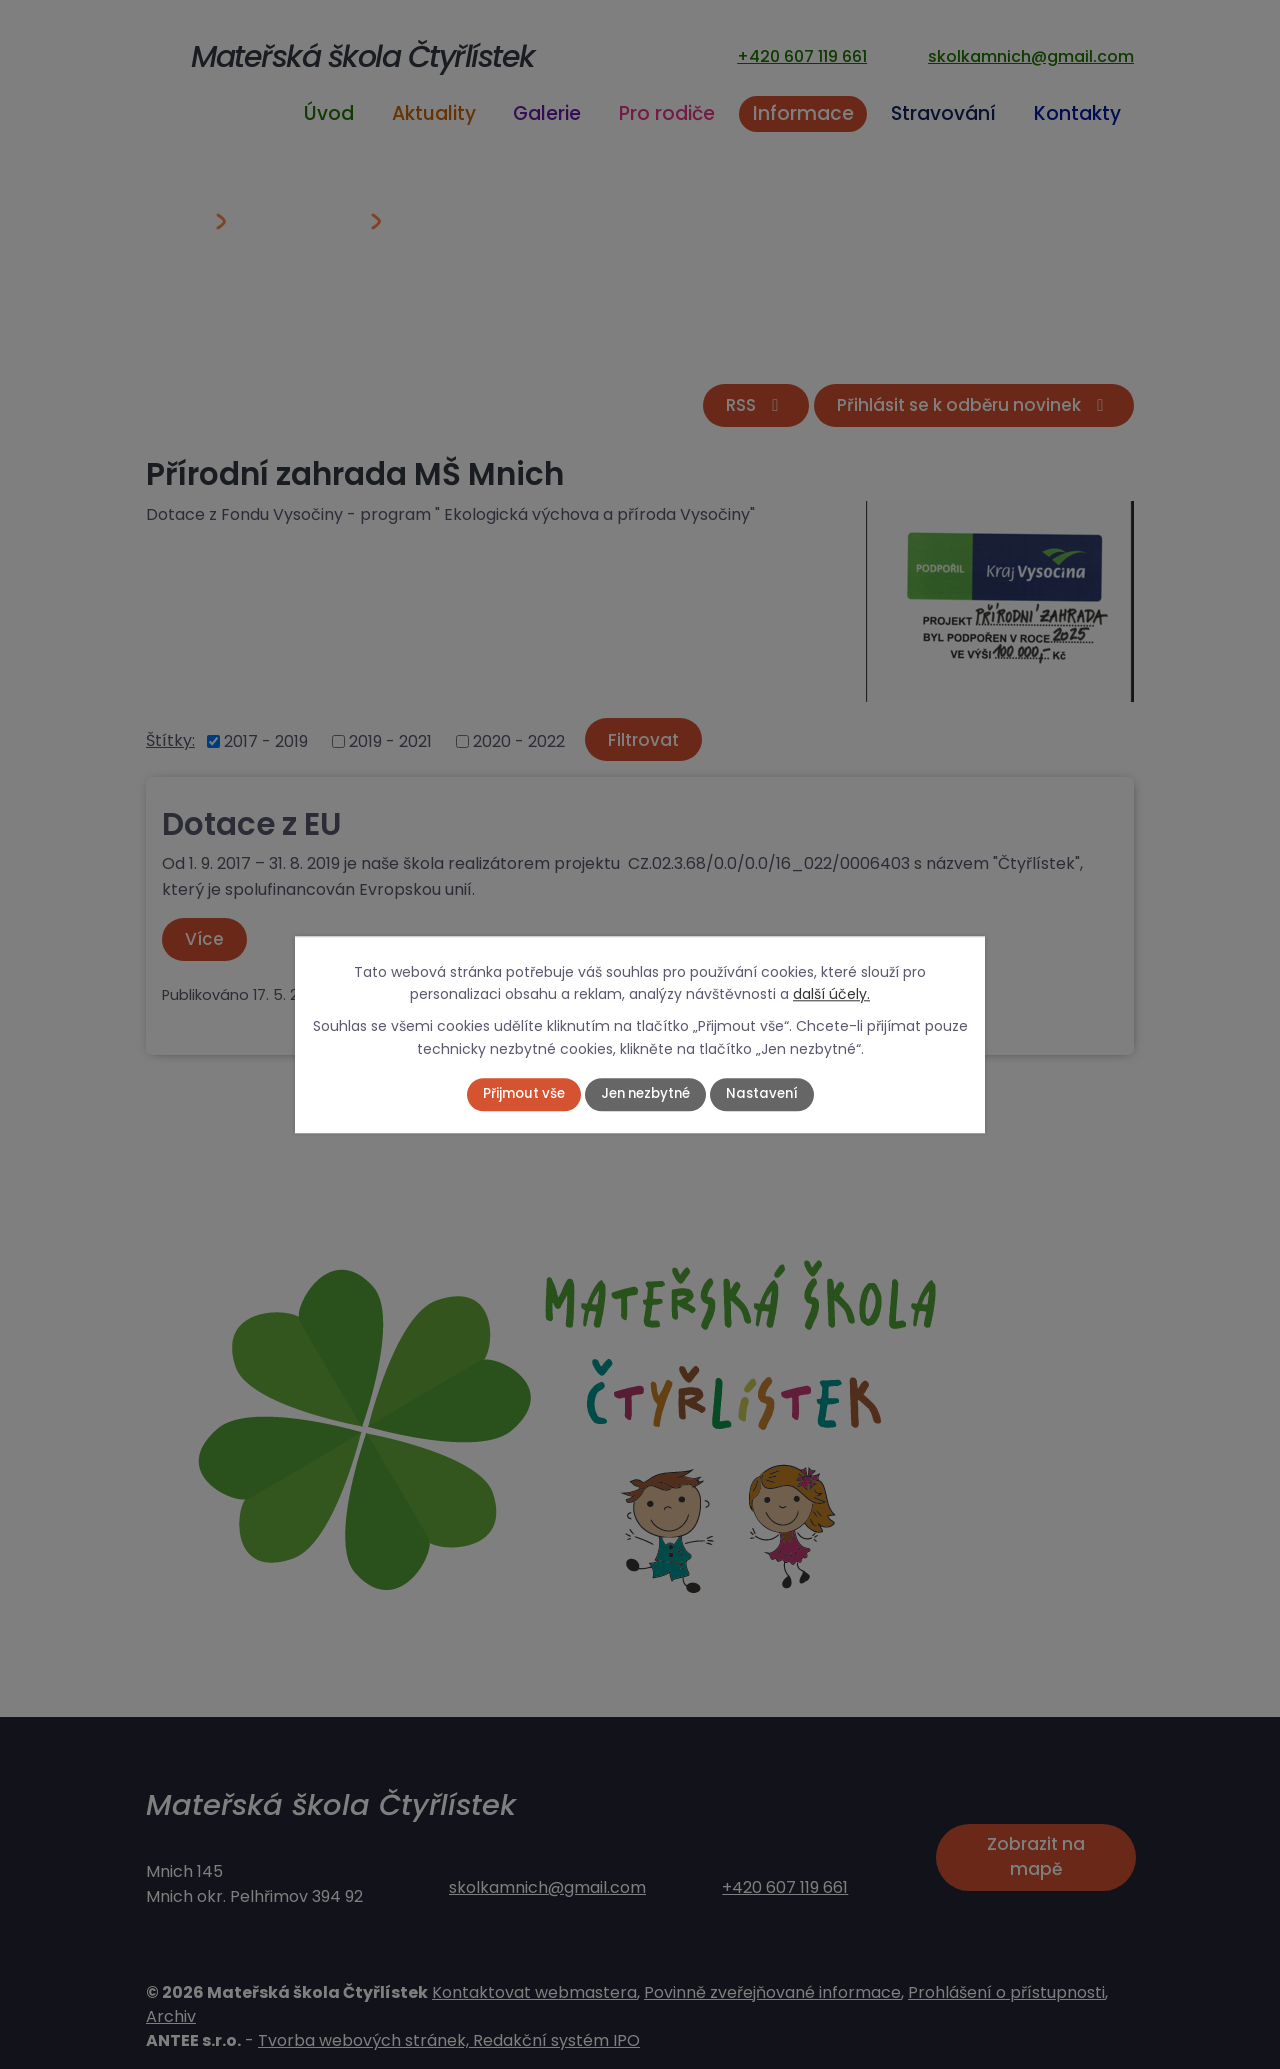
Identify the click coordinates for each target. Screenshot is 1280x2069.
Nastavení (767, 1094)
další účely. (831, 994)
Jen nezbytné (645, 1094)
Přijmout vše (518, 1094)
